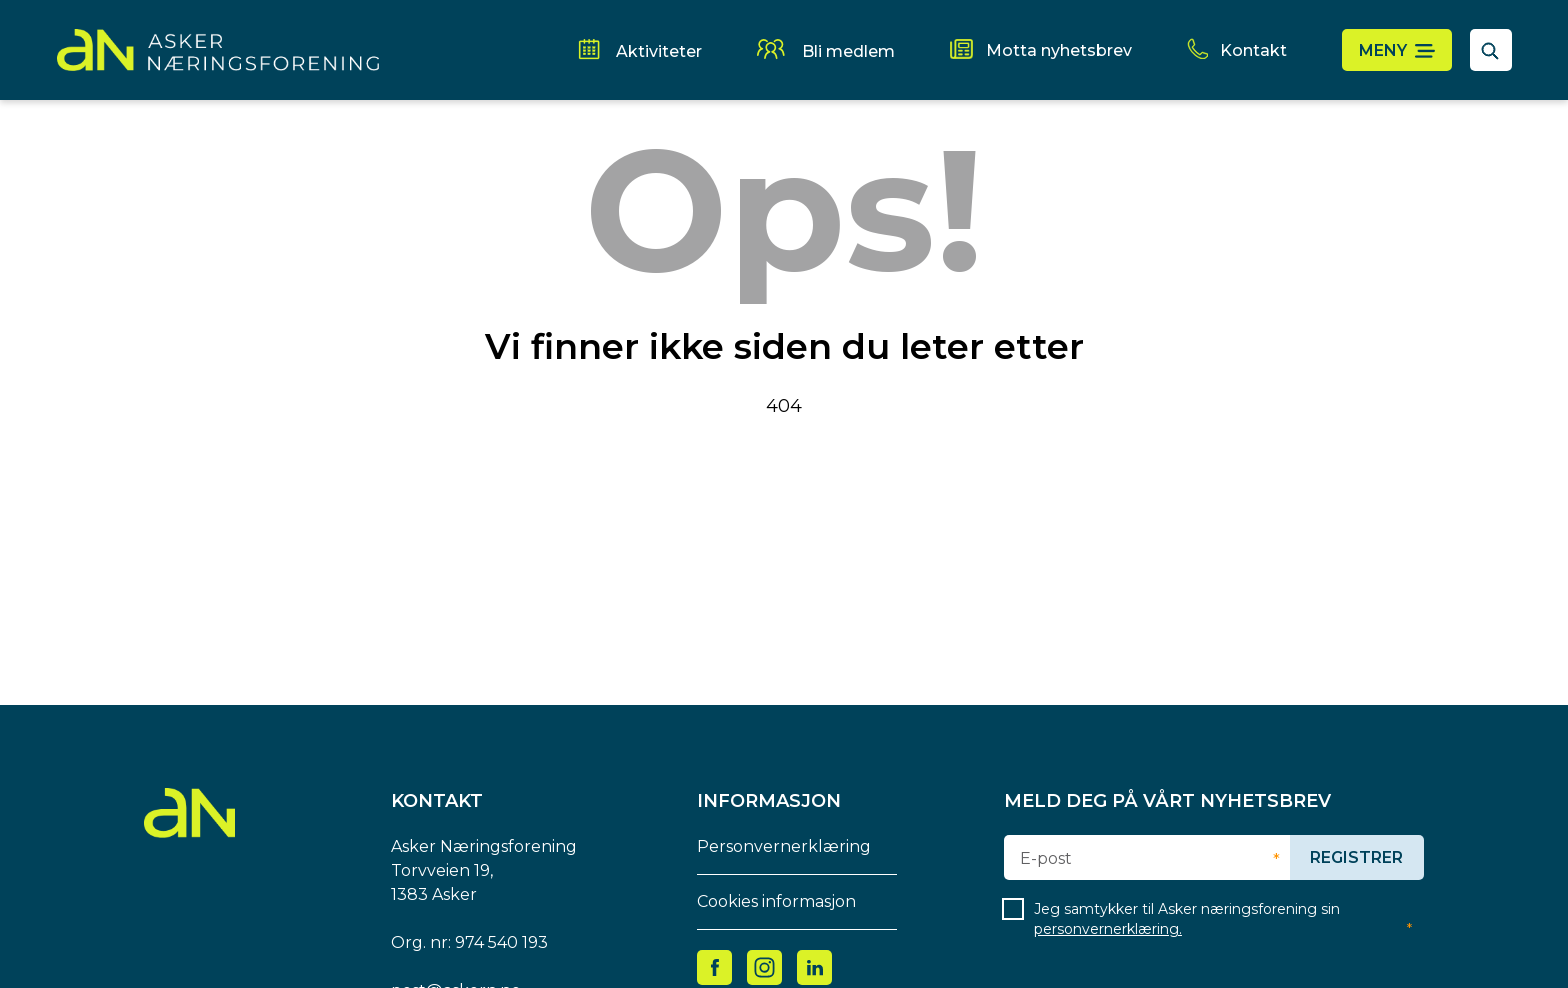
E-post (1046, 859)
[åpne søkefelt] (1491, 50)
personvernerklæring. (1108, 929)
